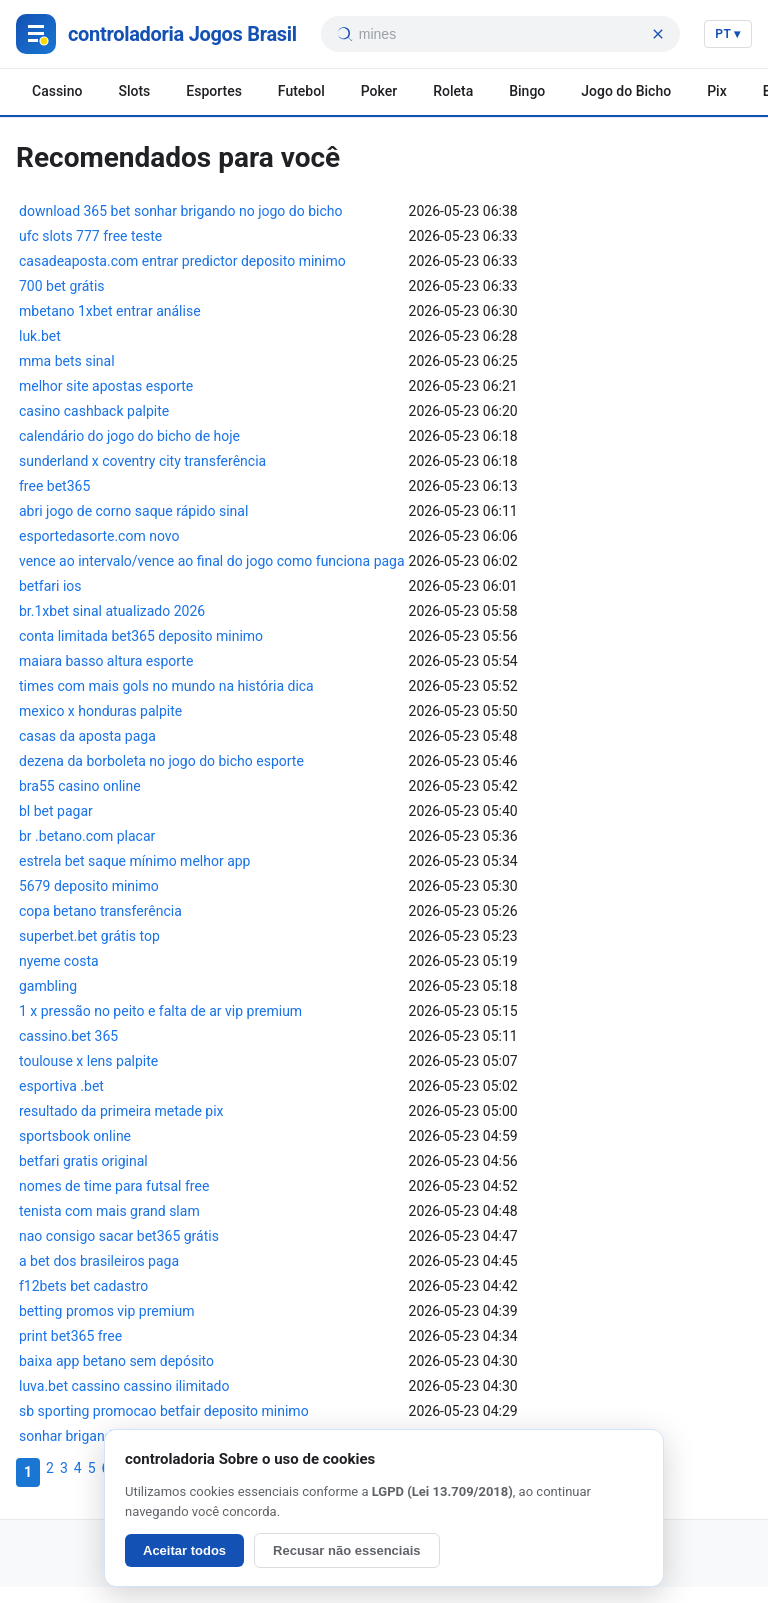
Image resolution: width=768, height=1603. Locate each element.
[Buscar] (344, 34)
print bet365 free (70, 1336)
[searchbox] (501, 34)
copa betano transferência (100, 911)
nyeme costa (59, 961)
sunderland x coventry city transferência (142, 461)
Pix (717, 91)
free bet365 (54, 486)
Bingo (527, 91)
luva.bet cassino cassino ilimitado (124, 1386)
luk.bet (40, 336)
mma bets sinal (67, 361)
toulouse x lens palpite (88, 1061)
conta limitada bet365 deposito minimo (141, 636)
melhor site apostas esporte (106, 386)
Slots (134, 91)
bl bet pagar (56, 811)
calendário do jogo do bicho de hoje (129, 436)
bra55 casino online (80, 786)
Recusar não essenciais (346, 1550)
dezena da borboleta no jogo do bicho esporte (161, 761)
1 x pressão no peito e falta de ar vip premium (160, 1011)
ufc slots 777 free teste (90, 236)
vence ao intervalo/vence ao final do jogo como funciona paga (212, 561)
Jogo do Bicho (626, 91)
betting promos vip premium (106, 1311)
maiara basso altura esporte (106, 661)
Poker (379, 91)
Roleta (453, 91)
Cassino (57, 91)
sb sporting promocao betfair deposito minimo (164, 1411)
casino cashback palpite (94, 411)
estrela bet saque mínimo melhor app (134, 861)
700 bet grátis (62, 286)
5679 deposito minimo (89, 886)
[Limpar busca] (658, 34)
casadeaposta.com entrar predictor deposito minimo (182, 261)
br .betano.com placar (87, 836)
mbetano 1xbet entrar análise (110, 311)
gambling (48, 986)
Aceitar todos (184, 1550)
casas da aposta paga (87, 736)
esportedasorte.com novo (99, 536)
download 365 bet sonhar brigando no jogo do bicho (180, 211)
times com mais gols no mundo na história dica (166, 686)
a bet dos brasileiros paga (99, 1261)
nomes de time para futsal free (114, 1186)
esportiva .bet (61, 1086)
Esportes (214, 91)
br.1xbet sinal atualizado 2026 (112, 611)
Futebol (301, 91)
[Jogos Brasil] (156, 34)
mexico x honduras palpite (100, 711)
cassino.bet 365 (68, 1036)
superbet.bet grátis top (89, 936)
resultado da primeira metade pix (121, 1111)
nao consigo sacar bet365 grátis (119, 1236)
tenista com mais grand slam (109, 1211)
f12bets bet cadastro (83, 1286)
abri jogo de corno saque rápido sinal (133, 511)
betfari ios (50, 586)
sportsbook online (75, 1136)
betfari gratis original (83, 1161)
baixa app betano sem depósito (116, 1361)
